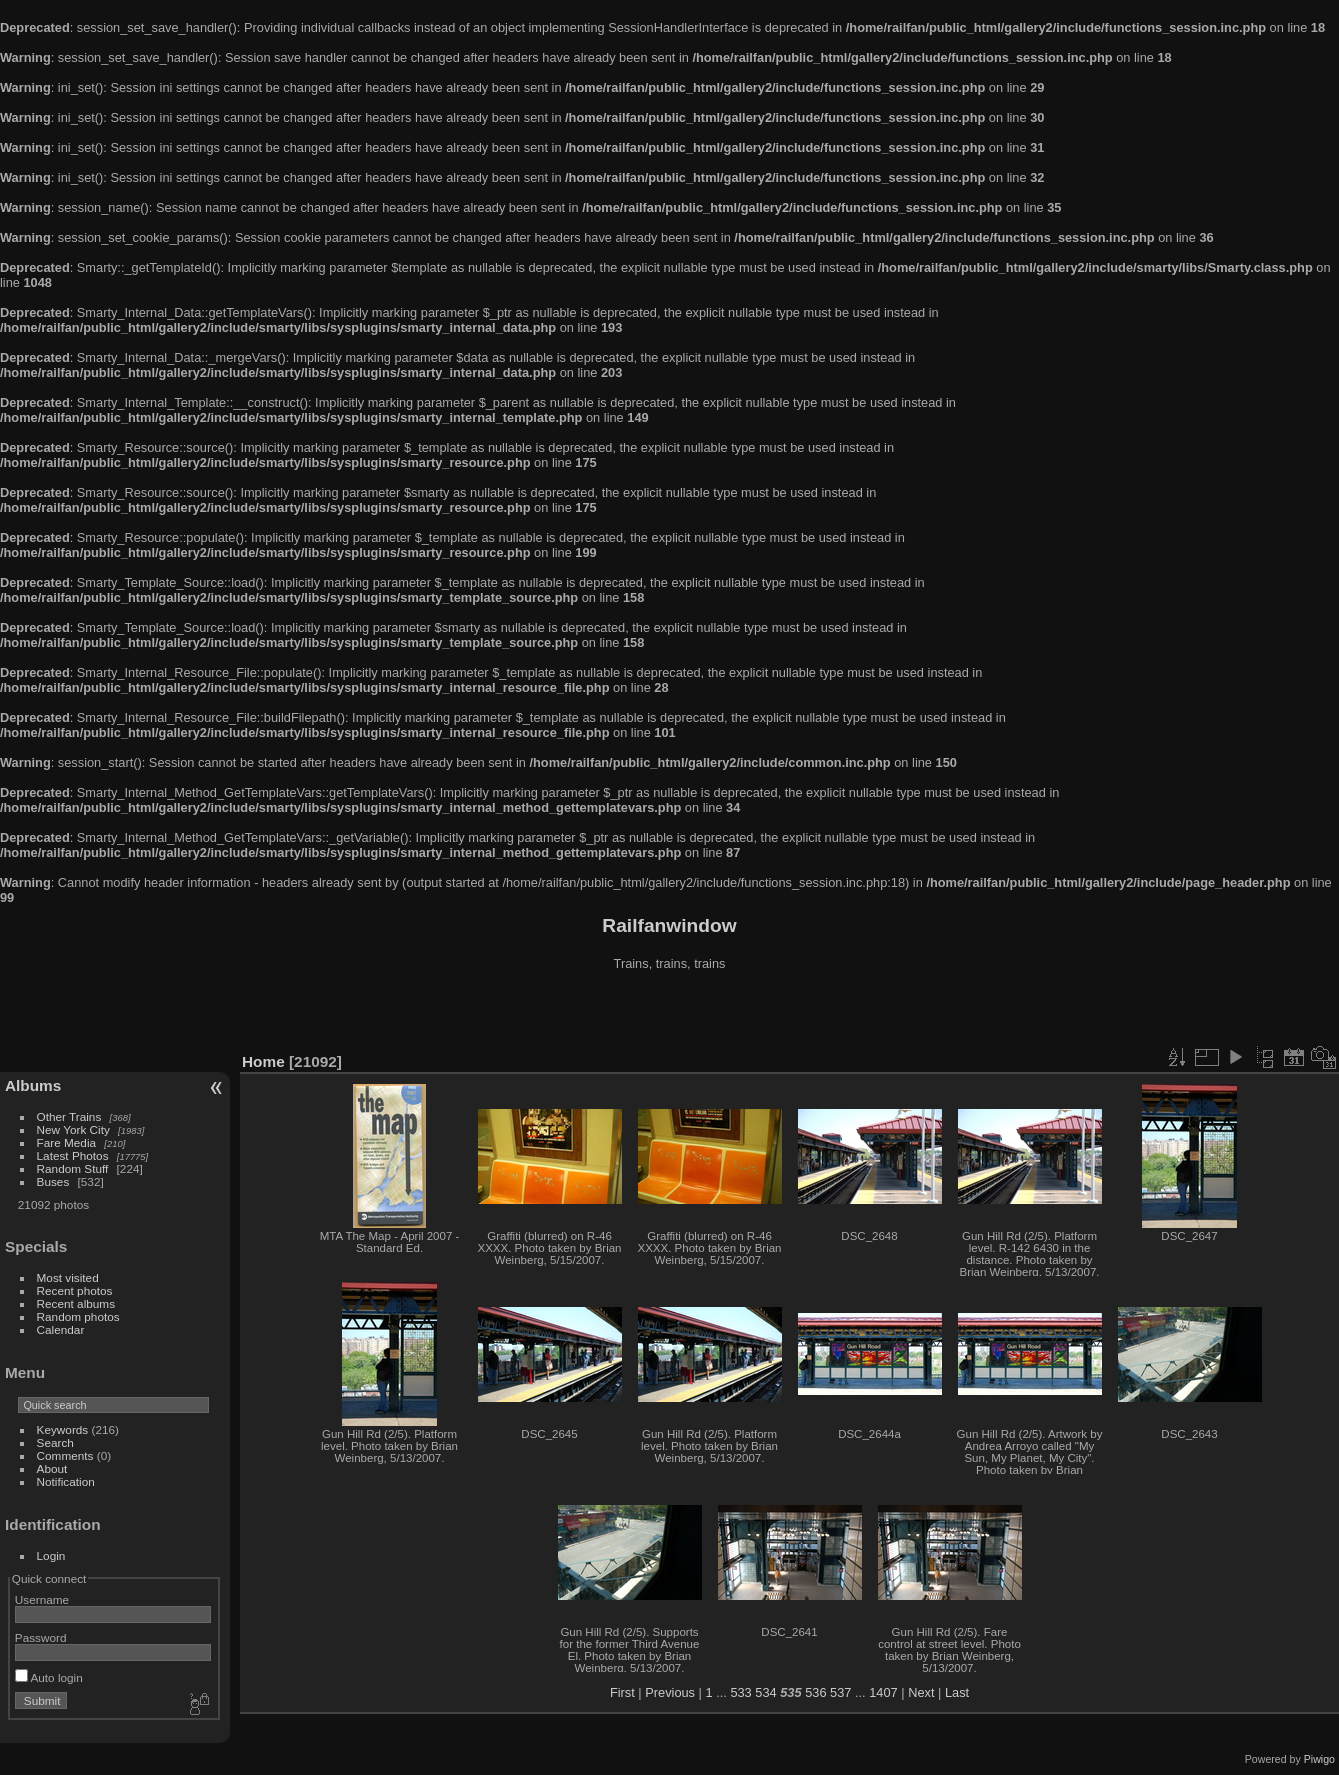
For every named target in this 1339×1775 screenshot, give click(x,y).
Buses (53, 1181)
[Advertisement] (670, 1014)
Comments (65, 1455)
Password (41, 1637)
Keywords (63, 1429)
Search (55, 1442)
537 (840, 1692)
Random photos (78, 1316)
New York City (73, 1129)
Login (51, 1555)
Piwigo (1319, 1759)
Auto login (49, 1677)
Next (921, 1692)
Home (263, 1061)
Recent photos (75, 1290)
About (52, 1468)
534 (765, 1692)
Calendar (61, 1329)
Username (42, 1599)
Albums (33, 1085)
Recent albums (76, 1303)
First (622, 1692)
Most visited (68, 1277)
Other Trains (69, 1116)
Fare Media (67, 1142)
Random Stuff (73, 1168)
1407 (883, 1692)
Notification (66, 1481)
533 (740, 1692)
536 (815, 1692)
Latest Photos (73, 1155)
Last (957, 1692)
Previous (670, 1692)
